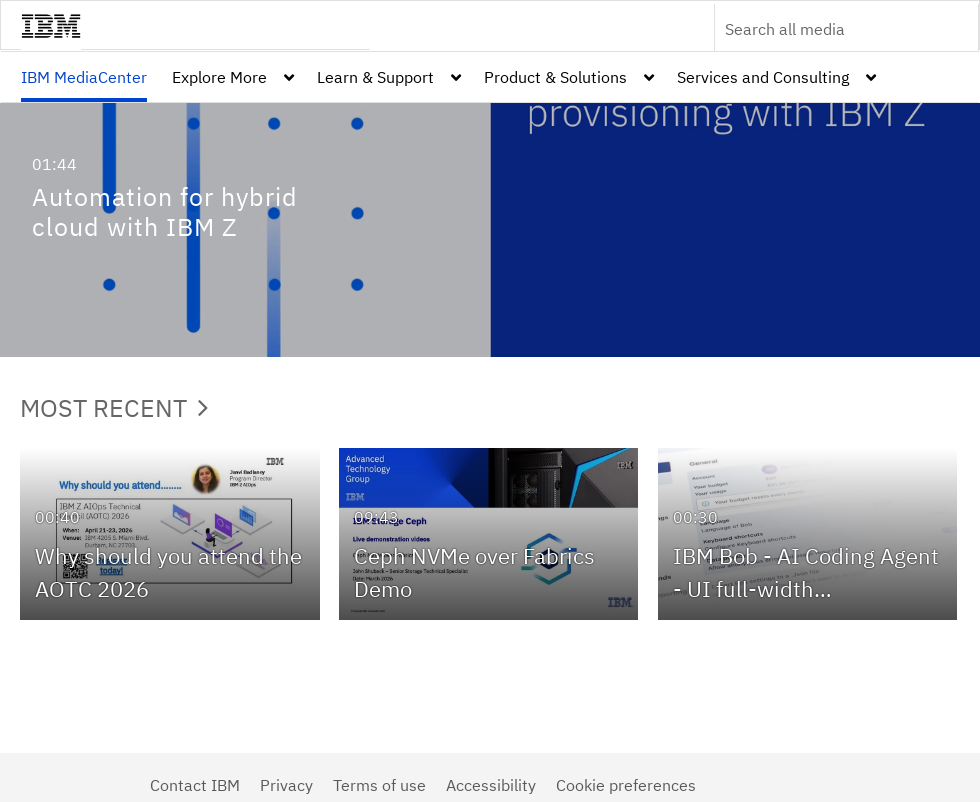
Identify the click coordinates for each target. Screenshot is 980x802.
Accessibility (491, 785)
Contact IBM (195, 785)
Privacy (286, 785)
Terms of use (379, 785)
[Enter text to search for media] (825, 29)
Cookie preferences (626, 785)
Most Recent (114, 407)
